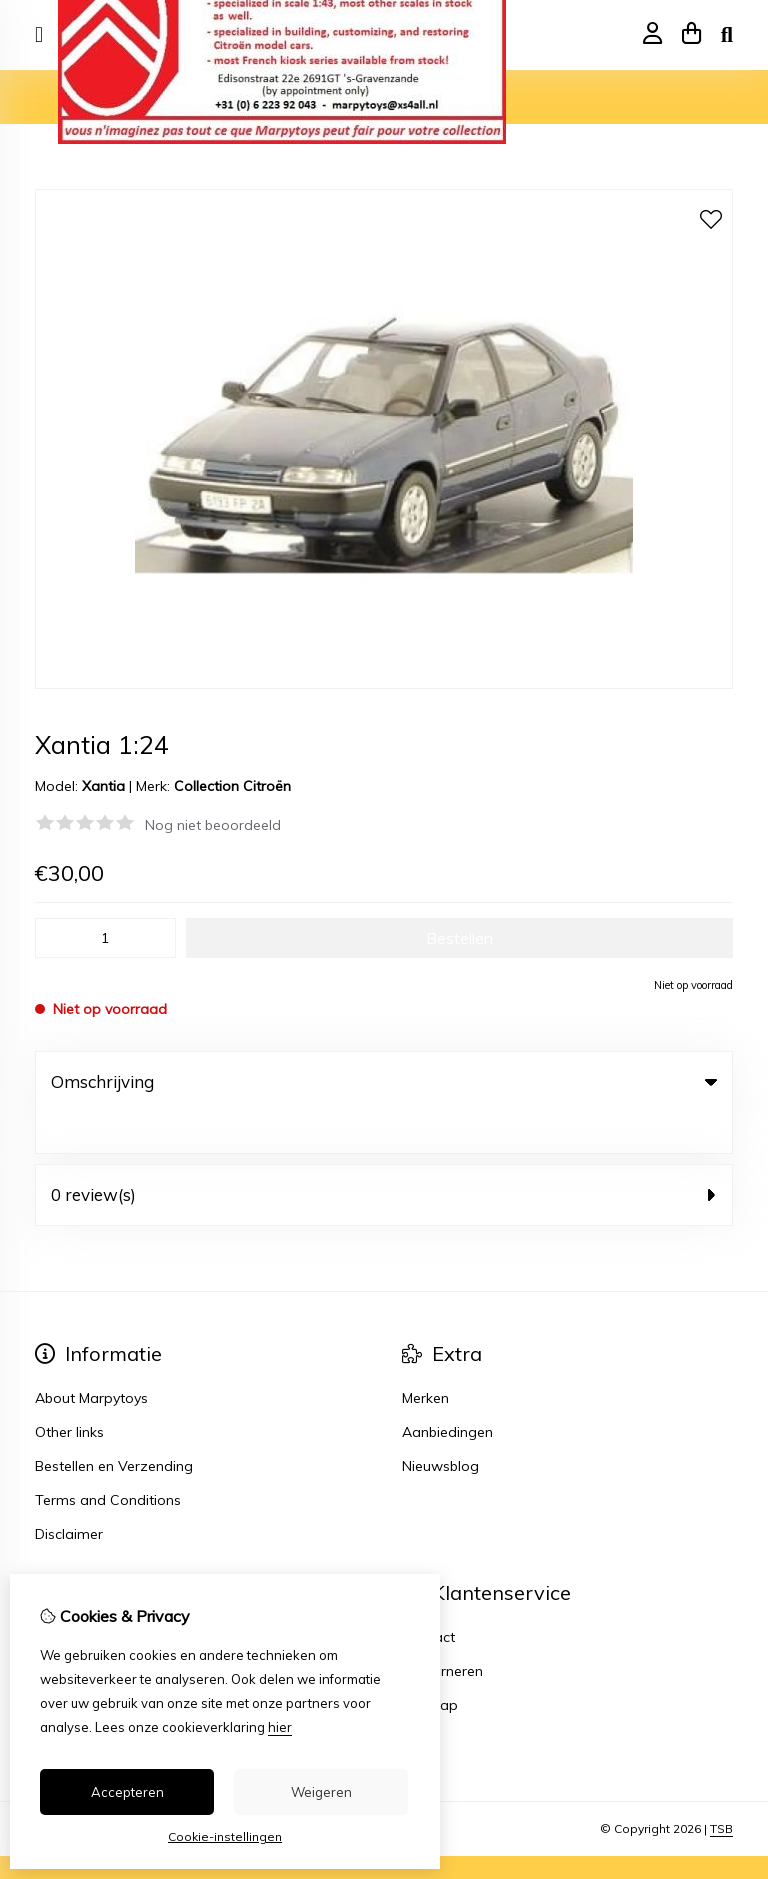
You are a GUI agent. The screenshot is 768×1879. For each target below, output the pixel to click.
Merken (425, 1357)
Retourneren (442, 1630)
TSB (721, 1787)
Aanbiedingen (447, 1391)
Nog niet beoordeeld (213, 825)
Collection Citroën (232, 786)
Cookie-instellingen (225, 1836)
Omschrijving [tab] (384, 1081)
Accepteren (127, 1792)
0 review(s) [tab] (384, 1153)
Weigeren (321, 1792)
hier (280, 1727)
